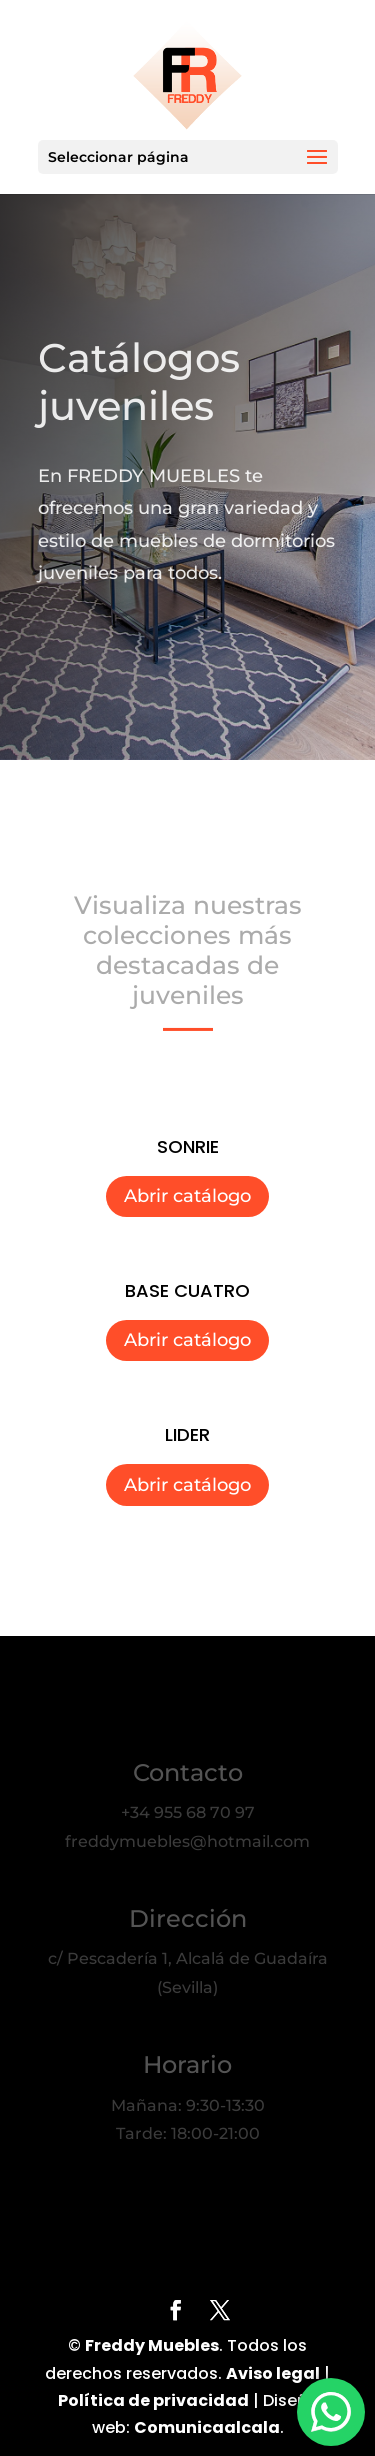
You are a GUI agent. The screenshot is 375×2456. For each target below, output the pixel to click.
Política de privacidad (153, 2400)
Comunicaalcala (207, 2427)
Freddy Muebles (152, 2345)
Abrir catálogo (187, 1196)
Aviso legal (273, 2373)
